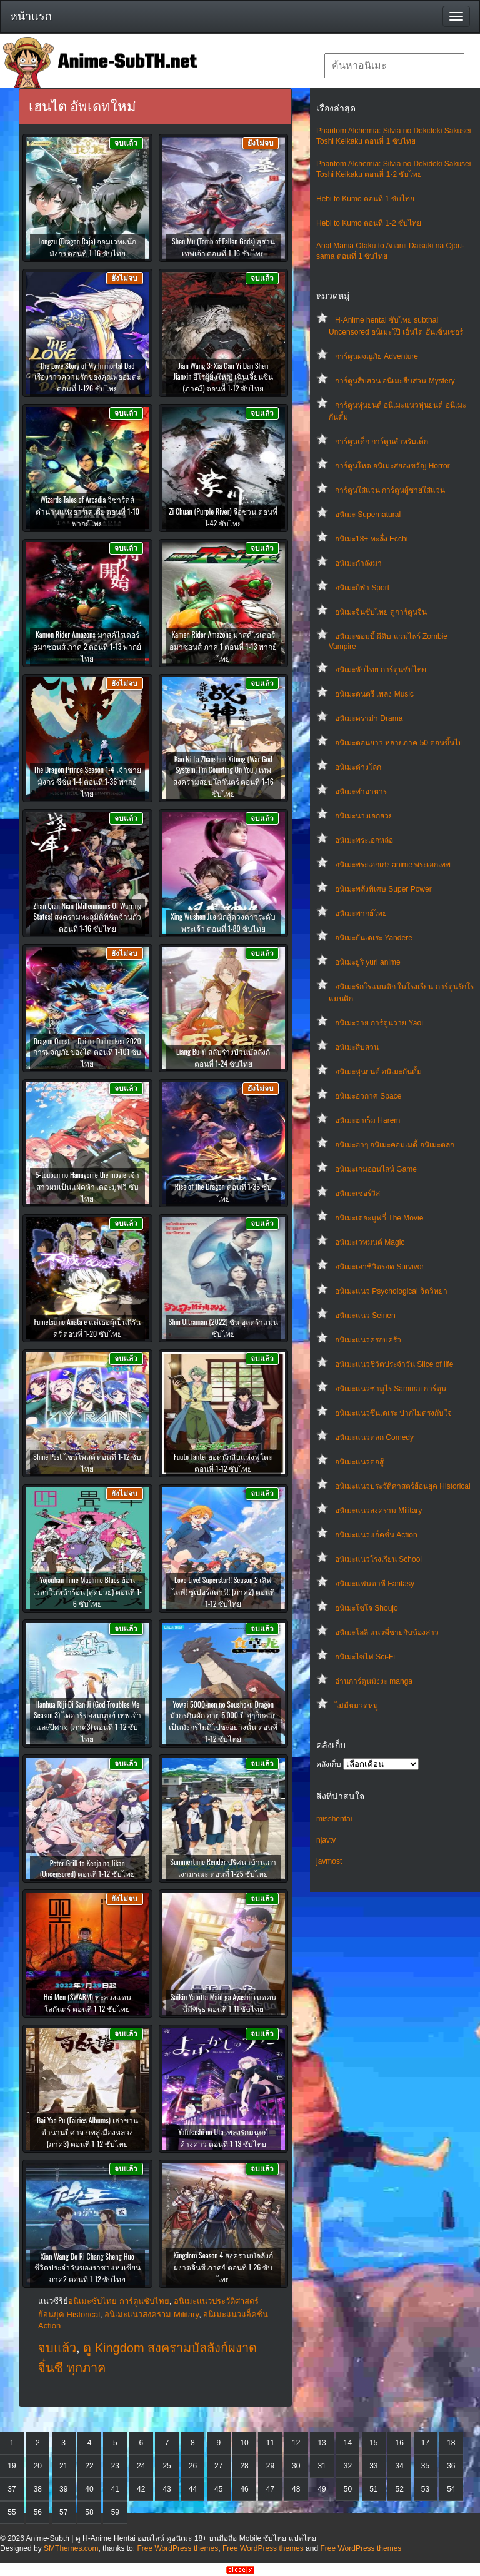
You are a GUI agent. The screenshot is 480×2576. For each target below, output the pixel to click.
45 (218, 2489)
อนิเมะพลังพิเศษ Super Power (383, 889)
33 (373, 2466)
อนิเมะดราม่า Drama (368, 718)
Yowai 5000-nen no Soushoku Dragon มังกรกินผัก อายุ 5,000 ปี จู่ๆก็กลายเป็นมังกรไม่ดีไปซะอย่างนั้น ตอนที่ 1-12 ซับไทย (223, 1721)
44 (193, 2489)
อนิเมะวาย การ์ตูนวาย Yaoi (379, 1023)
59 (115, 2512)
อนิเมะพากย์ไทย (361, 913)
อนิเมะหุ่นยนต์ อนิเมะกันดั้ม (378, 1071)
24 (141, 2466)
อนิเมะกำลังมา (358, 563)
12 (296, 2442)
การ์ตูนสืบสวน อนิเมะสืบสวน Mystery (395, 380)
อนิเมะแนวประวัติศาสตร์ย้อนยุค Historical (403, 1486)
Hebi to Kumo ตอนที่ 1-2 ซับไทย (368, 223)
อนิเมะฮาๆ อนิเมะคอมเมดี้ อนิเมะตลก (394, 1144)
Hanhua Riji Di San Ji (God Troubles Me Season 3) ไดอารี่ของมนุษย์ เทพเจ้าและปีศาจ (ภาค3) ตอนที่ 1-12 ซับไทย (87, 1721)
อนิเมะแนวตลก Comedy (374, 1437)
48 (296, 2489)
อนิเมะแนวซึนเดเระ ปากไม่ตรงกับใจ (393, 1413)
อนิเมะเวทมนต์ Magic (369, 1242)
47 (270, 2489)
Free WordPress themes (177, 2548)
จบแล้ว (57, 2348)
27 (218, 2466)
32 (348, 2466)
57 (63, 2512)
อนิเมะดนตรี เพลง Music (374, 694)
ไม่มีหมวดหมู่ (356, 1705)
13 (322, 2442)
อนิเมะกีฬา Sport (362, 587)
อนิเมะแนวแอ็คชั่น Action (376, 1535)
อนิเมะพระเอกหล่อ (364, 840)
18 (451, 2442)
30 (296, 2466)
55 (12, 2512)
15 (373, 2442)
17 (425, 2442)
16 (399, 2442)
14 (348, 2442)
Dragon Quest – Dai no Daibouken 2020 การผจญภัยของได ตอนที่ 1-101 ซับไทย (87, 1052)
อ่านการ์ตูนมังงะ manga (373, 1681)
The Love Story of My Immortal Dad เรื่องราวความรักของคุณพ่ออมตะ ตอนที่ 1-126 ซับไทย (87, 376)
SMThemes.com (71, 2548)
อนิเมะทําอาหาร (361, 791)
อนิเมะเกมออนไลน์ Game (376, 1169)
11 (270, 2442)
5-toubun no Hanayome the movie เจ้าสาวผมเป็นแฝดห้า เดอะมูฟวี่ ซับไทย (87, 1186)
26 (193, 2466)
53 (425, 2489)
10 (244, 2442)
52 (399, 2489)
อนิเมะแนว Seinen (365, 1315)
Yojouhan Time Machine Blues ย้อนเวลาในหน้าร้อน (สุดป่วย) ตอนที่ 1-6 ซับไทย (87, 1591)
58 (89, 2512)
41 (115, 2489)
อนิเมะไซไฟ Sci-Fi (365, 1657)
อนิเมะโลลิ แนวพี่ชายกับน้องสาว (387, 1632)
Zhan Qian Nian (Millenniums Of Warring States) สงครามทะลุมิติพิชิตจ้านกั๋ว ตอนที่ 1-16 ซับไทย (87, 916)
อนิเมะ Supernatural (368, 514)
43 (166, 2489)
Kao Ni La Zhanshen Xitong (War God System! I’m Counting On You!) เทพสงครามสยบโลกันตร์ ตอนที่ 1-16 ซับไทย (223, 775)
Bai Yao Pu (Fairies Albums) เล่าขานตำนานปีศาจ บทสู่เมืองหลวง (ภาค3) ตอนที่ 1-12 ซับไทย (87, 2132)
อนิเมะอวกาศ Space (368, 1096)
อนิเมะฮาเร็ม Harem (367, 1120)
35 (425, 2466)
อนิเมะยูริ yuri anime (368, 962)
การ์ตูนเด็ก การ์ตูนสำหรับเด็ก (381, 441)
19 (12, 2466)
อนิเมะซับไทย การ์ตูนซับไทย (380, 669)
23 (115, 2466)
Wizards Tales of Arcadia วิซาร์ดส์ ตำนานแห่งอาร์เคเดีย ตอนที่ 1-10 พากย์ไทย (87, 511)
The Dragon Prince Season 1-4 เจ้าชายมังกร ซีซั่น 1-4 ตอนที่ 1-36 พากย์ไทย (87, 781)
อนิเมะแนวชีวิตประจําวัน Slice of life (394, 1364)
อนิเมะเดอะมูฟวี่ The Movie (379, 1218)
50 (348, 2489)
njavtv (326, 1840)
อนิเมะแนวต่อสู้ (359, 1461)
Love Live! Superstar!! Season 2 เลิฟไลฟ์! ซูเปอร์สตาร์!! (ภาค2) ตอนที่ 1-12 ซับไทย (223, 1591)
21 (63, 2466)
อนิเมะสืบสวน (357, 1047)
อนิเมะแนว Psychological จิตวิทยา (391, 1291)
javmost (329, 1861)
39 (63, 2489)
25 (166, 2466)
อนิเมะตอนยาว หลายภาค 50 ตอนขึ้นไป (399, 742)
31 (322, 2466)
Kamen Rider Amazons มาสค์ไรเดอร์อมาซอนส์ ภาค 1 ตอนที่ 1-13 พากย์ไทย (223, 646)
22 (89, 2466)
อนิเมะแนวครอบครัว (368, 1340)
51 (373, 2489)
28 (244, 2466)
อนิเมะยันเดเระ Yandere (373, 937)
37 (12, 2489)
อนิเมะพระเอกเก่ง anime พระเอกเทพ (393, 864)
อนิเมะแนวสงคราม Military (378, 1510)
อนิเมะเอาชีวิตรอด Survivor (379, 1266)
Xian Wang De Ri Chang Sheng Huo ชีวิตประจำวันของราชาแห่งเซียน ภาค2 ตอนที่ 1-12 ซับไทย (87, 2267)
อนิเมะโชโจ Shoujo (366, 1608)
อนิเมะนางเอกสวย (364, 816)
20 (38, 2466)
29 (270, 2466)
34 (399, 2466)
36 (451, 2466)
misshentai (334, 1818)
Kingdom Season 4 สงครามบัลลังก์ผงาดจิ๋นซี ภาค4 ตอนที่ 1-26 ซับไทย (223, 2267)
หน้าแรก (31, 16)
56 (38, 2512)
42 (141, 2489)
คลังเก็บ (328, 1764)
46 (244, 2489)
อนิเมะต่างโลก (358, 767)
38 (38, 2489)
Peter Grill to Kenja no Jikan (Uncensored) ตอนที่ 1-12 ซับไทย (87, 1868)
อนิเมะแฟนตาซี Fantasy (374, 1583)
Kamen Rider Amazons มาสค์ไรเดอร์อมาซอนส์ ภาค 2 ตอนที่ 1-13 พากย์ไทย (87, 646)
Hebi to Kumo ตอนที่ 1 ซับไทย (365, 198)
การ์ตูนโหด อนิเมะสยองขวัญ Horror (392, 465)
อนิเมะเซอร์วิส (357, 1193)
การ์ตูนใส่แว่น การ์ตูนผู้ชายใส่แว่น (390, 490)
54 (451, 2489)
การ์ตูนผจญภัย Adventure (376, 356)
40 (89, 2489)
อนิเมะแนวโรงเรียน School (378, 1559)
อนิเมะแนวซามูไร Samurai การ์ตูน (390, 1388)
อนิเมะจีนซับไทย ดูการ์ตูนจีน (381, 612)
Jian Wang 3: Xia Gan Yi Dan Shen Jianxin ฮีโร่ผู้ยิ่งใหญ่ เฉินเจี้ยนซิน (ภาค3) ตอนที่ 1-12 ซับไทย (223, 376)
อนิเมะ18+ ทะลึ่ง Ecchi (371, 539)
